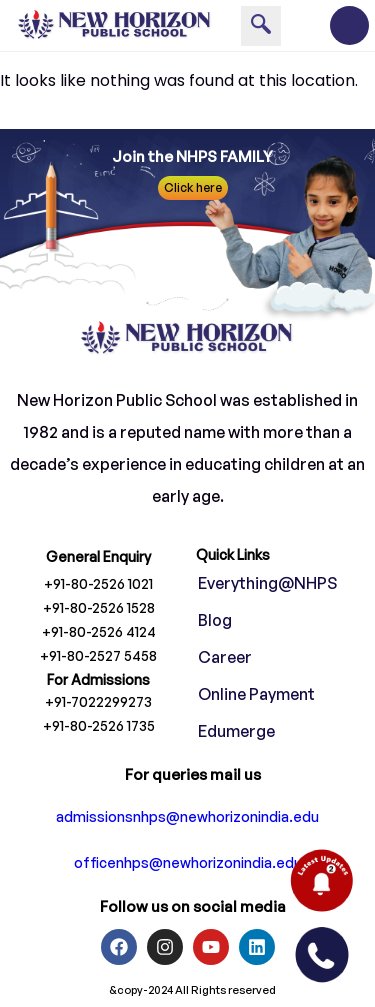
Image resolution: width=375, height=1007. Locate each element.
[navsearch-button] (261, 26)
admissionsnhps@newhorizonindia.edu (187, 816)
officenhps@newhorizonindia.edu (188, 862)
